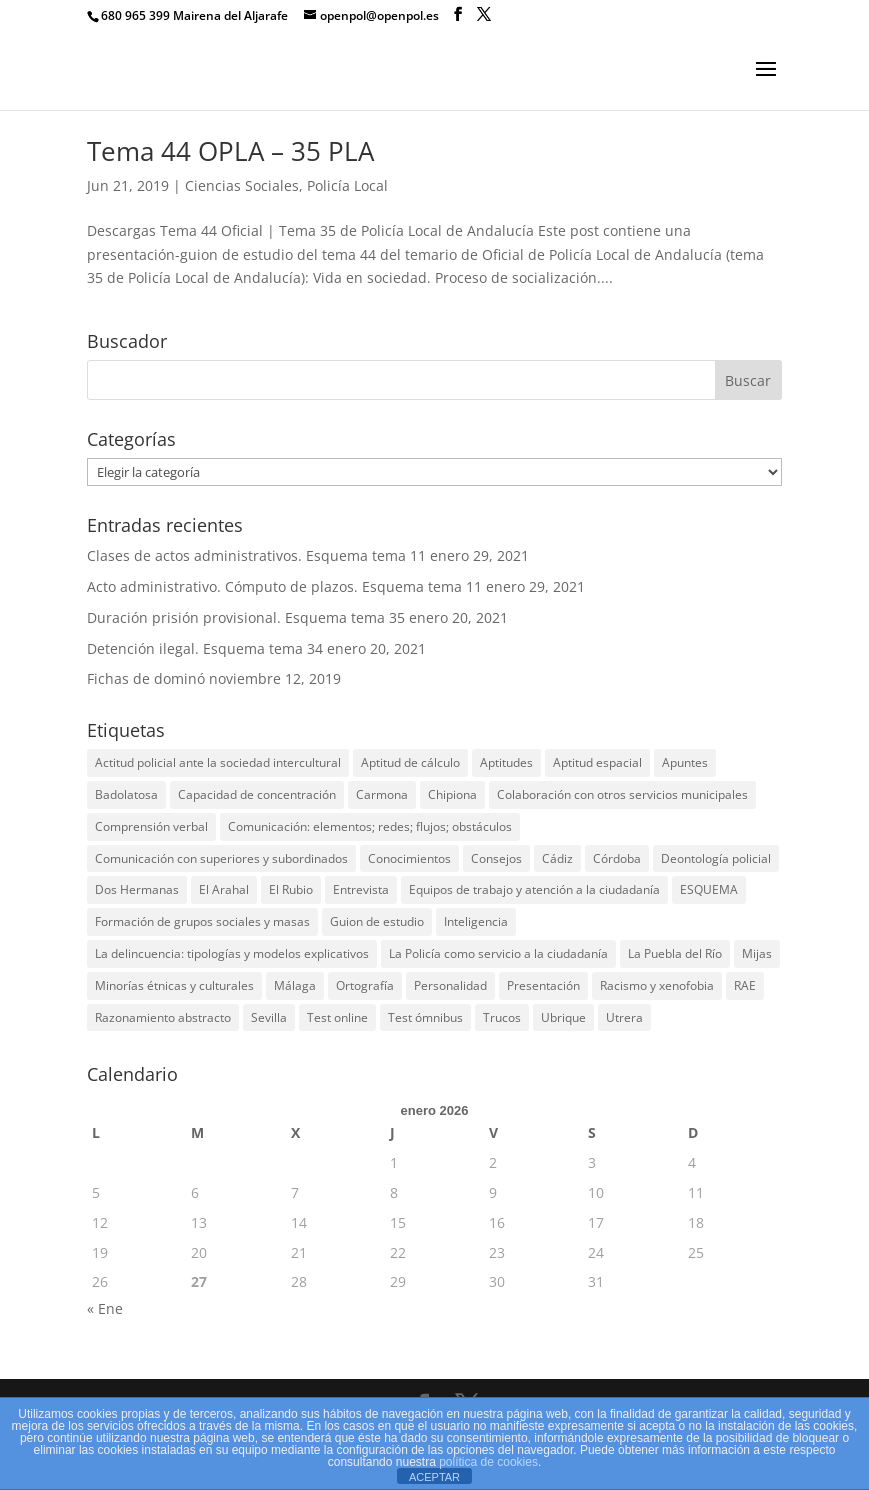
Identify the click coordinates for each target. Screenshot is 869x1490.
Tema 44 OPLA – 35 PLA (230, 151)
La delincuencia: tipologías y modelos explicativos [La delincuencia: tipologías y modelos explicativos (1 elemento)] (232, 953)
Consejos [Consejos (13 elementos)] (496, 858)
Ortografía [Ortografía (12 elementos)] (365, 985)
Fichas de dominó (146, 678)
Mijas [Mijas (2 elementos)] (757, 953)
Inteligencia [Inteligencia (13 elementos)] (476, 921)
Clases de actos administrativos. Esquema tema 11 (256, 555)
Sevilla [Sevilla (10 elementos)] (269, 1017)
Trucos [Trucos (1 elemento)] (502, 1017)
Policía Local (347, 185)
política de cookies (488, 1462)
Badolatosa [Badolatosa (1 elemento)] (126, 794)
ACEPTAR (434, 1477)
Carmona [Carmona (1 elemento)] (382, 794)
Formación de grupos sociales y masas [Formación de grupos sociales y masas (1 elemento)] (202, 921)
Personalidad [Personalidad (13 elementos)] (450, 985)
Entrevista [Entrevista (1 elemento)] (361, 889)
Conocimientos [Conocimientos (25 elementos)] (409, 858)
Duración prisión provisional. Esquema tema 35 (246, 617)
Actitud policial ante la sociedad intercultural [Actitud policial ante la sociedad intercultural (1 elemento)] (218, 762)
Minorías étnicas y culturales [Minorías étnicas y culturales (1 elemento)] (174, 985)
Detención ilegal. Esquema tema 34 (205, 648)
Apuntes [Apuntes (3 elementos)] (685, 762)
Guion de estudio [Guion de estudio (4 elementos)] (377, 921)
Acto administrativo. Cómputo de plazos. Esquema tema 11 (284, 586)
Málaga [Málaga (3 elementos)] (295, 985)
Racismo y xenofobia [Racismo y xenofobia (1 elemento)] (657, 985)
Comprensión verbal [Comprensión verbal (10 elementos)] (151, 826)
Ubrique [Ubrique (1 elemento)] (563, 1017)
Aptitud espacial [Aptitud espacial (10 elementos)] (597, 762)
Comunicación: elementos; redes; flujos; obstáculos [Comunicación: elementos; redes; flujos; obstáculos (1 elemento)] (370, 826)
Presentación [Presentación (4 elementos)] (543, 985)
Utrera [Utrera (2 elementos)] (624, 1017)
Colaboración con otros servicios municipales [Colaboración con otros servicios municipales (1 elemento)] (622, 794)
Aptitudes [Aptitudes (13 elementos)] (506, 762)
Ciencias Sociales (242, 185)
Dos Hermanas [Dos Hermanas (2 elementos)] (137, 889)
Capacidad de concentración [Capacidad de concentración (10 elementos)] (257, 794)
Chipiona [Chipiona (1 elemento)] (452, 794)
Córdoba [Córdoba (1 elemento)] (617, 858)
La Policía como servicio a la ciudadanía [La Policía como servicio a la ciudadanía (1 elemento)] (498, 953)
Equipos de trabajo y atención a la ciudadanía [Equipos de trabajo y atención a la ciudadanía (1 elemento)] (534, 889)
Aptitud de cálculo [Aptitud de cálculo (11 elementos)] (410, 762)
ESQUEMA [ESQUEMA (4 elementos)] (709, 889)
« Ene (105, 1308)
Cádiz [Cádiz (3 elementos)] (557, 858)
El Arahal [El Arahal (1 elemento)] (224, 889)
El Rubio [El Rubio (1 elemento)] (291, 889)
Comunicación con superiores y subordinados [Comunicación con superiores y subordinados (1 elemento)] (221, 858)
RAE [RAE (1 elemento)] (745, 985)
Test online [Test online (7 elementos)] (337, 1017)
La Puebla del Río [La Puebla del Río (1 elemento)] (675, 953)
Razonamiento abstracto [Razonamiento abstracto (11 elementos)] (163, 1017)
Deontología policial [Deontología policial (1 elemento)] (716, 858)
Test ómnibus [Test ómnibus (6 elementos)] (425, 1017)
